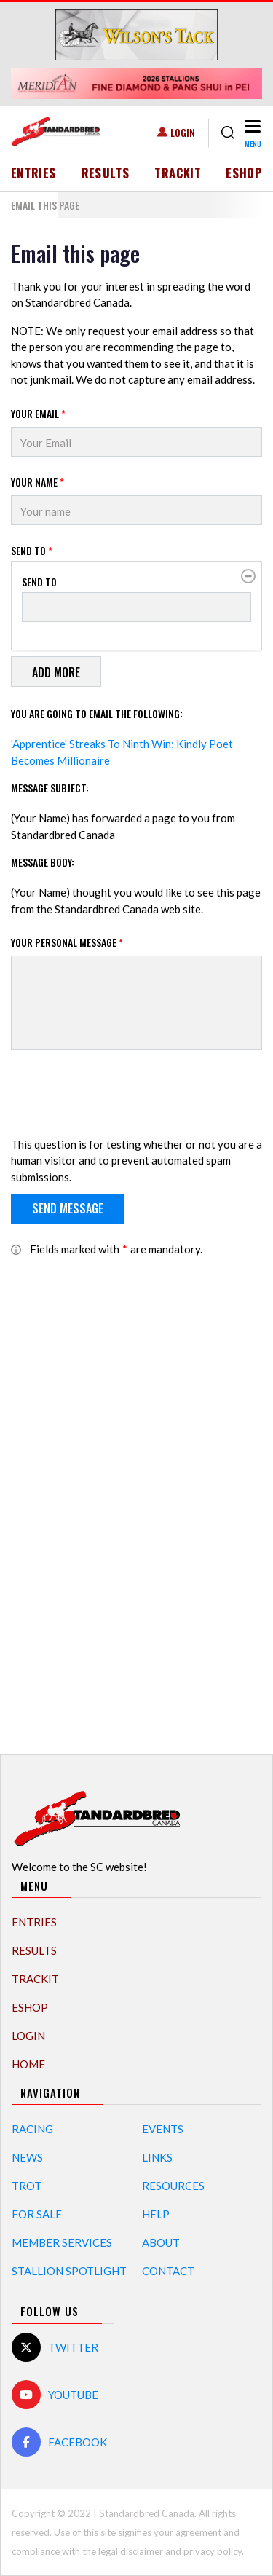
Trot (26, 2185)
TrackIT (177, 173)
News (27, 2157)
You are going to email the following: (97, 713)
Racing (32, 2128)
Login (182, 132)
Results (106, 173)
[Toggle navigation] (251, 133)
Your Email (38, 413)
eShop (244, 173)
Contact (168, 2270)
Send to (31, 550)
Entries (34, 173)
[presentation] (121, 1096)
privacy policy (212, 2551)
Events (162, 2128)
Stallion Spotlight (69, 2270)
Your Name (37, 481)
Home (28, 2064)
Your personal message (67, 942)
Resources (173, 2185)
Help (156, 2214)
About (161, 2242)
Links (157, 2157)
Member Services (62, 2242)
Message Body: (42, 862)
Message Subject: (50, 787)
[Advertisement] (137, 1497)
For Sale (37, 2214)
